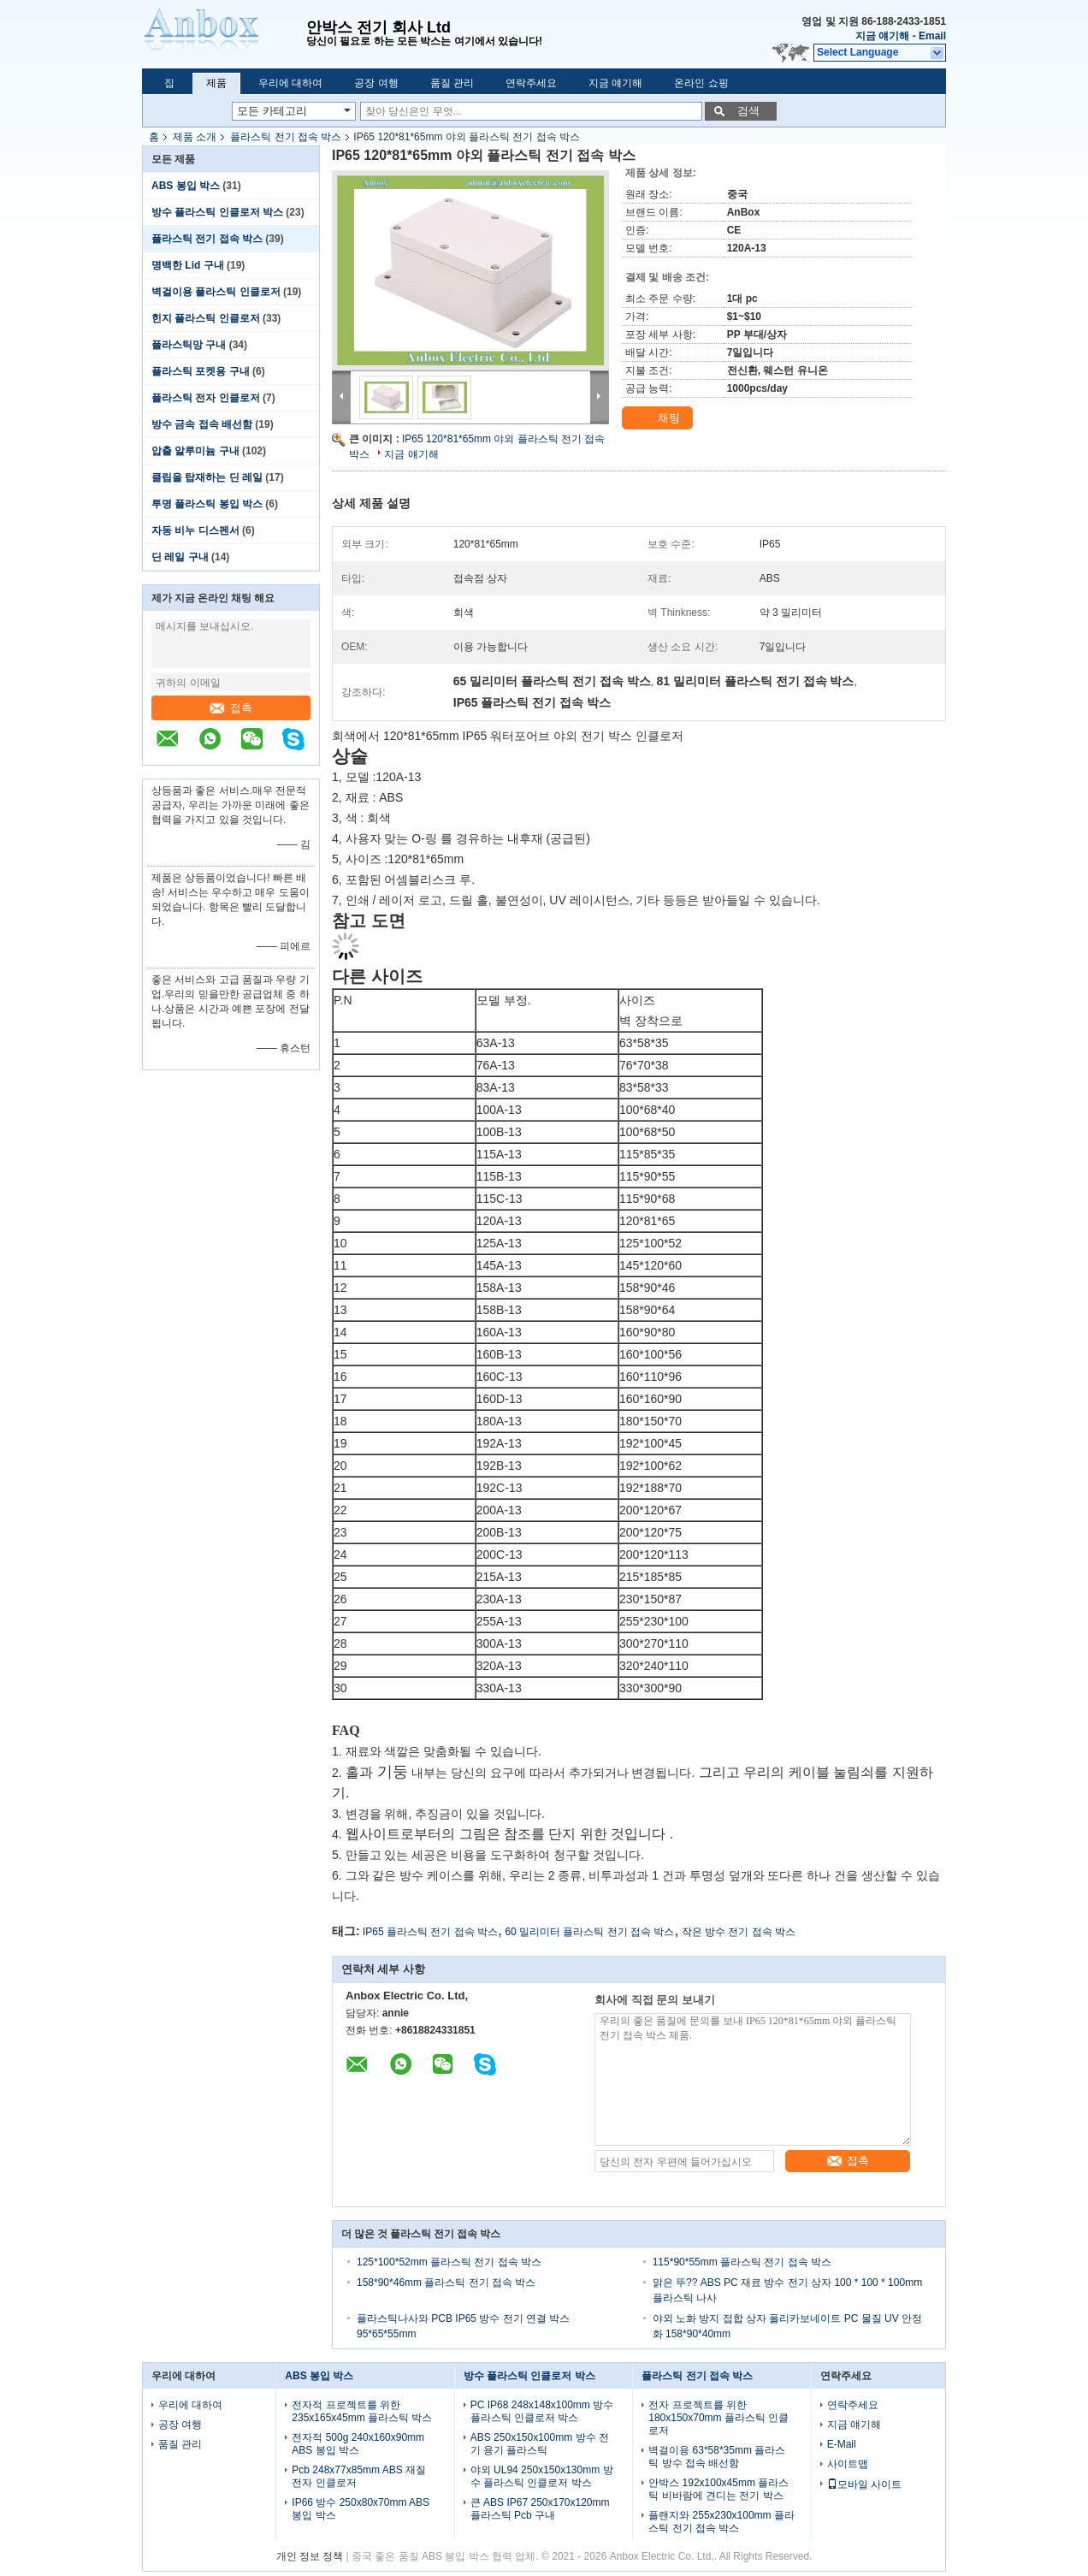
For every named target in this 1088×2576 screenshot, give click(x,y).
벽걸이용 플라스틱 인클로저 (216, 292)
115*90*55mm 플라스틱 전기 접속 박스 (742, 2262)
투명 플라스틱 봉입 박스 (207, 504)
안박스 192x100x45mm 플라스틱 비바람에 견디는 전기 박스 (718, 2489)
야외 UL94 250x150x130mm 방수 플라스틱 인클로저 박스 (541, 2476)
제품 (216, 83)
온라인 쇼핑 (701, 83)
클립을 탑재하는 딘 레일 (207, 477)
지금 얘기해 (882, 36)
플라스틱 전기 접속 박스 (285, 137)
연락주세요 (531, 83)
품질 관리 (452, 83)
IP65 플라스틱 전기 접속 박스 (430, 1932)
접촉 (231, 708)
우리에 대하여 (290, 83)
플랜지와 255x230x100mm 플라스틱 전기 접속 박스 (721, 2521)
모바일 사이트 (864, 2484)
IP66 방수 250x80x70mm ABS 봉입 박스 (360, 2508)
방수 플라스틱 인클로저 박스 (217, 212)
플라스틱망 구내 (188, 345)
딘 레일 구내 (180, 557)
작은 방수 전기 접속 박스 (738, 1932)
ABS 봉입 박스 (185, 186)
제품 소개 (194, 137)
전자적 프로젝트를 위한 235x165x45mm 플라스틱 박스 (362, 2411)
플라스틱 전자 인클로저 (205, 398)
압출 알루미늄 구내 (195, 451)
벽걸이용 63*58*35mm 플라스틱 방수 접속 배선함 (716, 2456)
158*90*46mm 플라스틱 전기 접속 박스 (446, 2283)
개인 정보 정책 (310, 2556)
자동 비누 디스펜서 (195, 530)
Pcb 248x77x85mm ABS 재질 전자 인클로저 (359, 2476)
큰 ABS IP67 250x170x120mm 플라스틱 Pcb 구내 (540, 2508)
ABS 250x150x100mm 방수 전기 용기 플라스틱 (539, 2443)
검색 (748, 110)
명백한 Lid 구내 (187, 265)
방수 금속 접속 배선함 (201, 424)
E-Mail (841, 2444)
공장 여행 (376, 83)
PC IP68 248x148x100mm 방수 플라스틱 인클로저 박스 (541, 2411)
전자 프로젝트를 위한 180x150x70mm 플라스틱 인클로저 (718, 2418)
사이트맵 (847, 2464)
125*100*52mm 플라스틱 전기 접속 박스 (449, 2262)
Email (932, 36)
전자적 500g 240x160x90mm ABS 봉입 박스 (358, 2443)
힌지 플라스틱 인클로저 (205, 318)
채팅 (658, 418)
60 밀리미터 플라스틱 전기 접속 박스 (589, 1932)
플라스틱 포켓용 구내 (200, 371)
